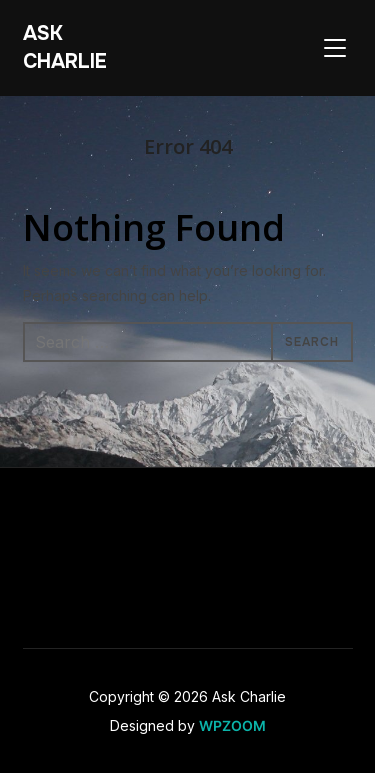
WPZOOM (232, 725)
